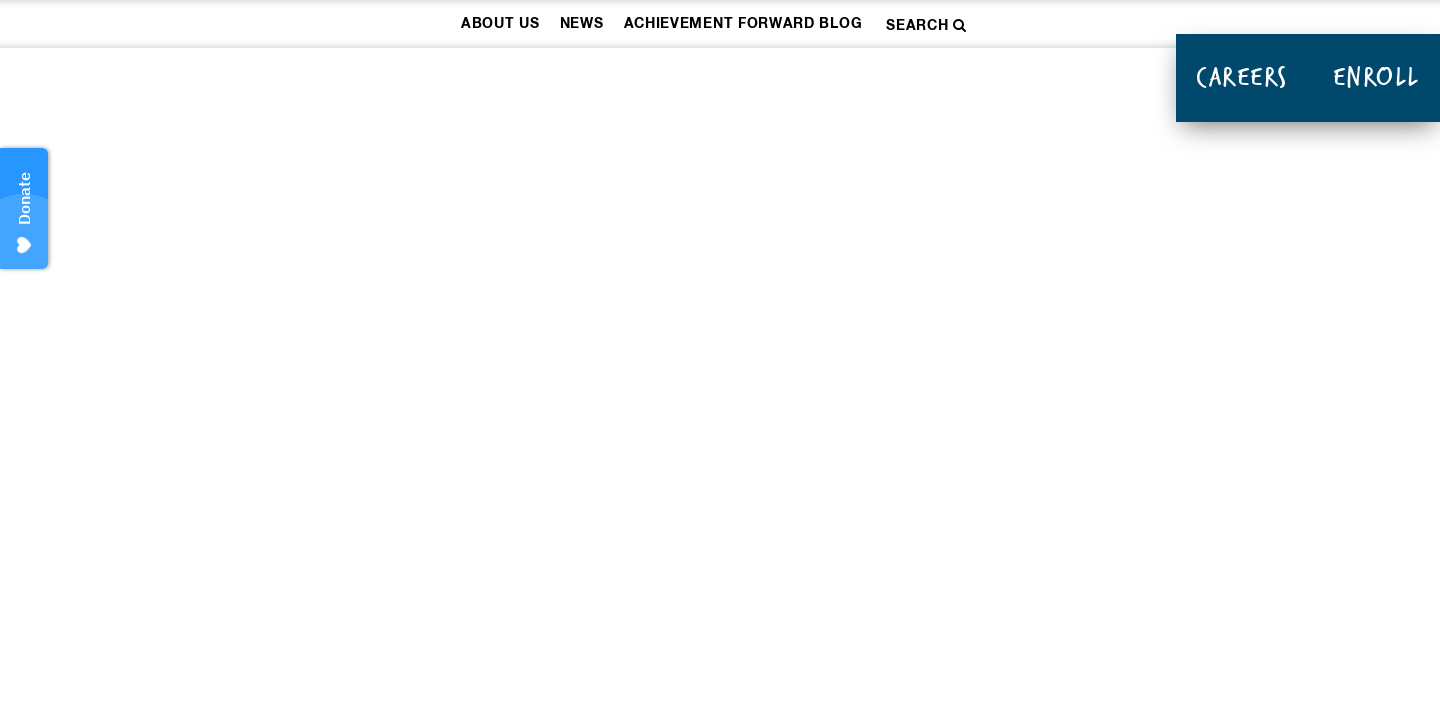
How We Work (570, 80)
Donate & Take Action (1016, 80)
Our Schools (770, 80)
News (582, 24)
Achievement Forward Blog (743, 24)
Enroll (1376, 77)
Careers (1242, 77)
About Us (500, 24)
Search (926, 25)
